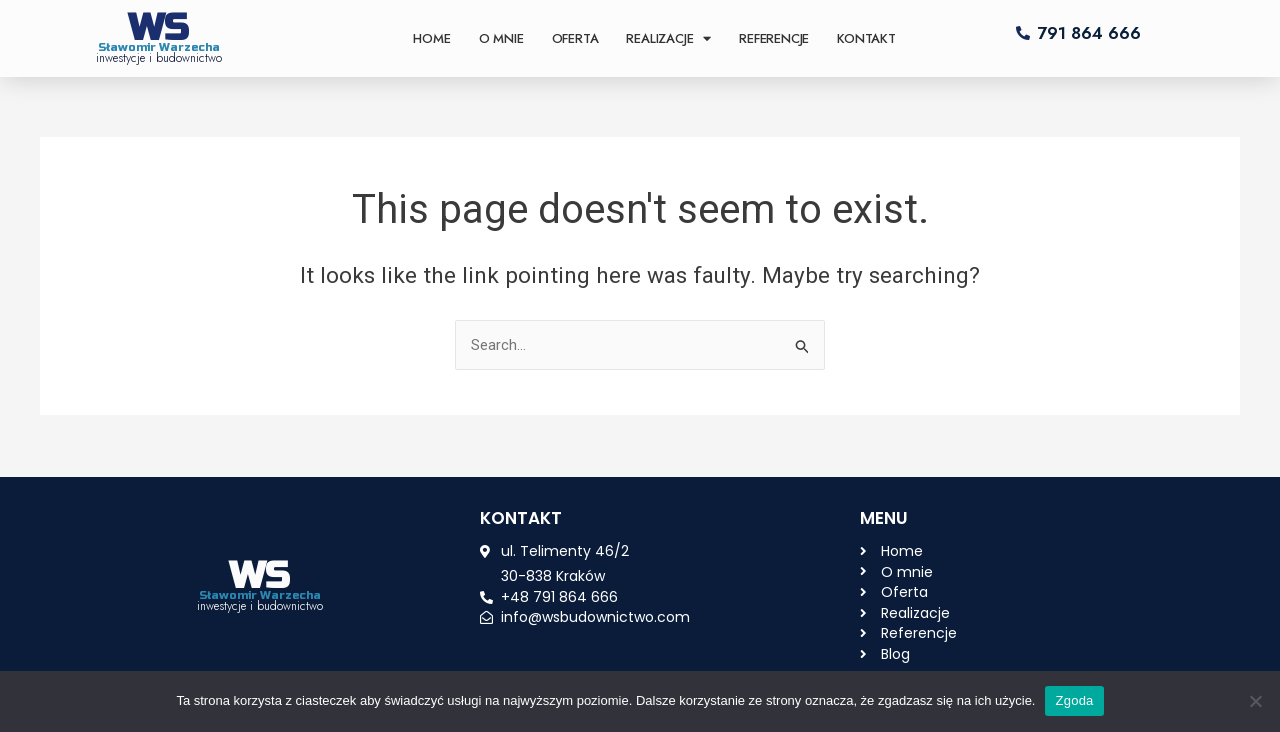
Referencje (774, 38)
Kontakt (866, 38)
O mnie (501, 38)
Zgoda (1074, 700)
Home (431, 38)
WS (158, 28)
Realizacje (668, 38)
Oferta (575, 38)
